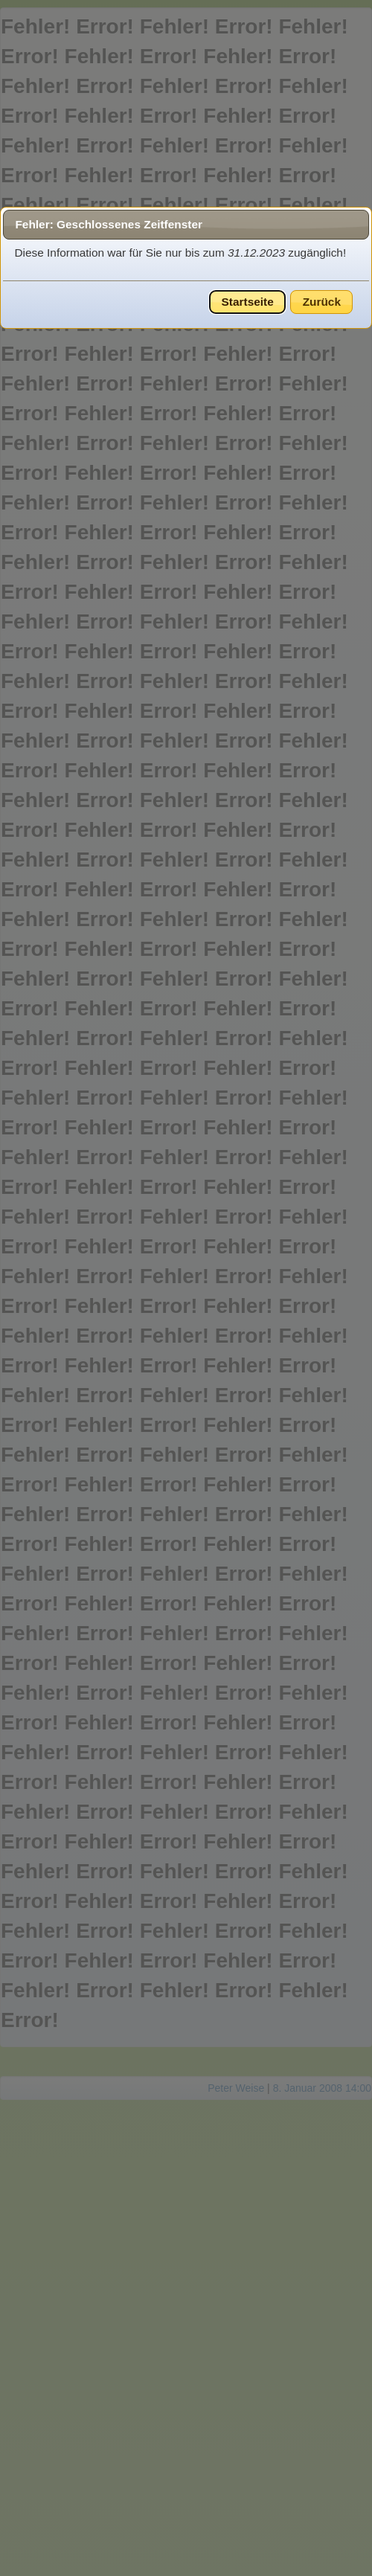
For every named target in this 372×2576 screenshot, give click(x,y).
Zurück (322, 301)
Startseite (248, 301)
